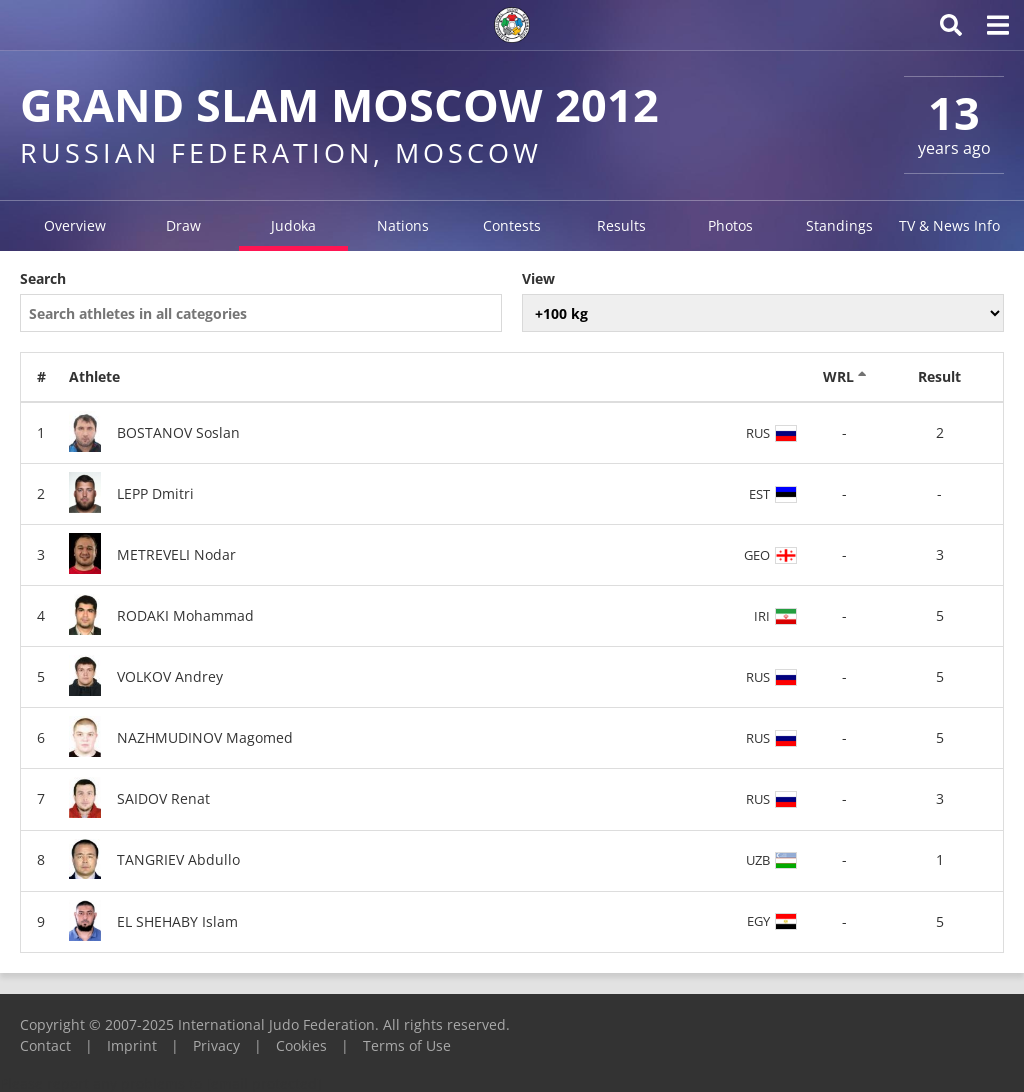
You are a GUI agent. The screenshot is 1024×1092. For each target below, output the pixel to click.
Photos (730, 225)
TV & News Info (949, 225)
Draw (183, 225)
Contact (45, 1045)
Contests (512, 225)
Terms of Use (407, 1045)
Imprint (132, 1045)
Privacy (216, 1045)
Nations (403, 225)
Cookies (301, 1045)
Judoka (293, 225)
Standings (839, 225)
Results (621, 225)
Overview (75, 225)
